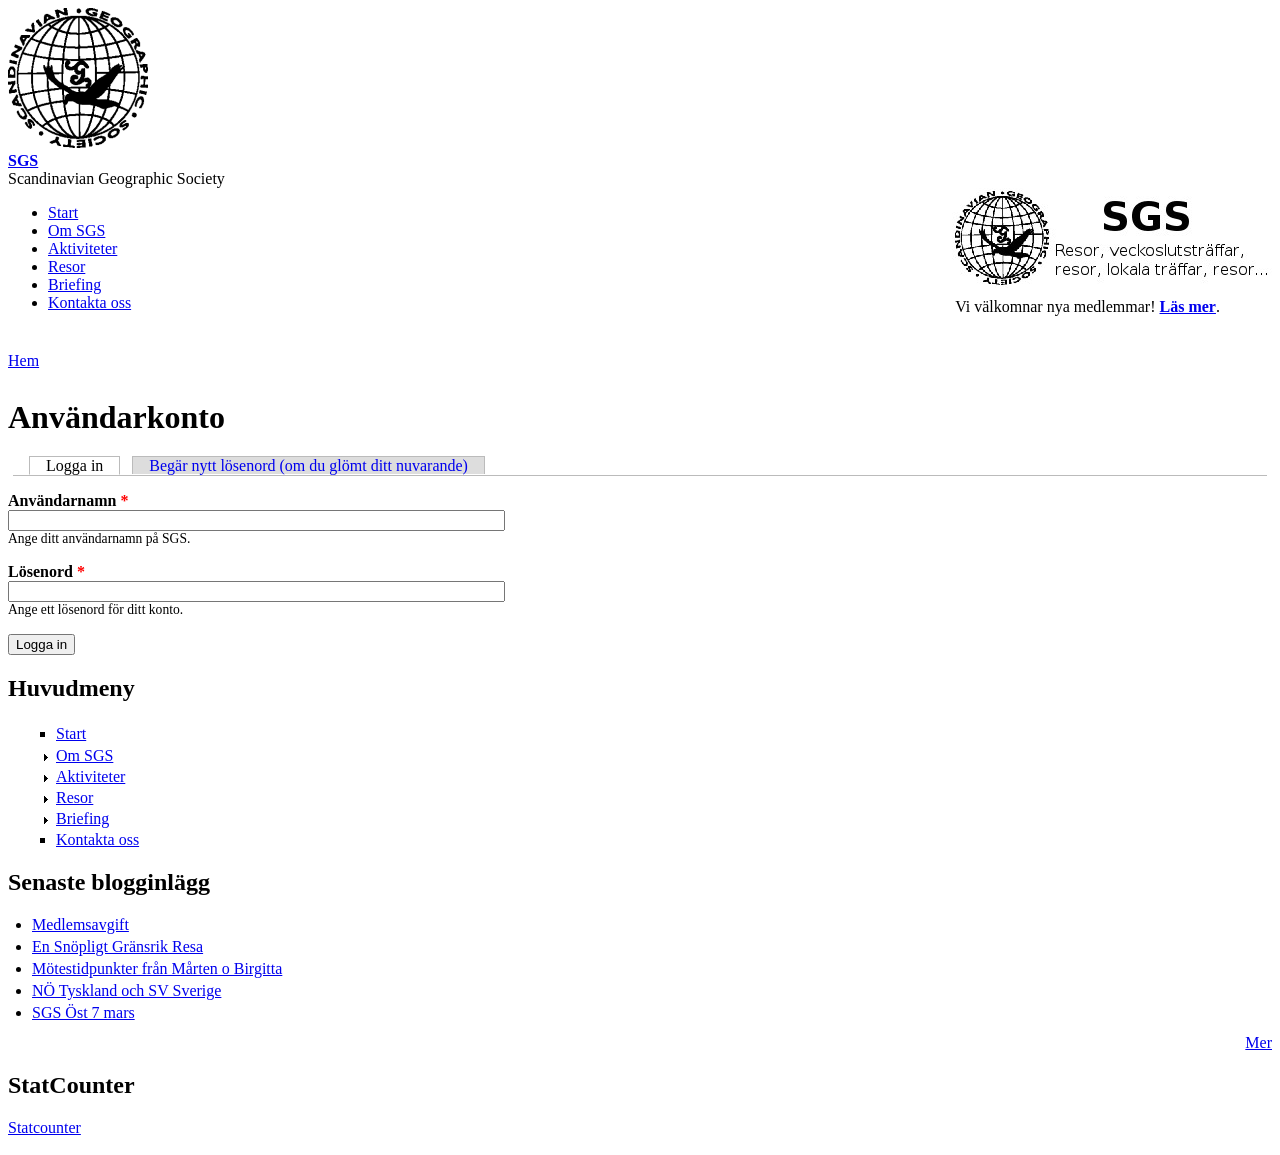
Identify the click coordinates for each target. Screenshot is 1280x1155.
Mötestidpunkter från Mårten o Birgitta (157, 968)
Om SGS (76, 230)
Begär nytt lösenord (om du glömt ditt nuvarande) (308, 465)
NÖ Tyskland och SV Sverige (126, 990)
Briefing (74, 284)
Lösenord (46, 571)
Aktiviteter (82, 248)
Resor (66, 266)
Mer (1258, 1042)
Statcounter (44, 1127)
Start (63, 212)
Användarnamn (68, 500)
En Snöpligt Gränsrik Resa (117, 946)
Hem (23, 360)
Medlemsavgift (80, 924)
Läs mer (1188, 306)
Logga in (83, 465)
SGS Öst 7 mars (83, 1012)
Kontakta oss (89, 302)
